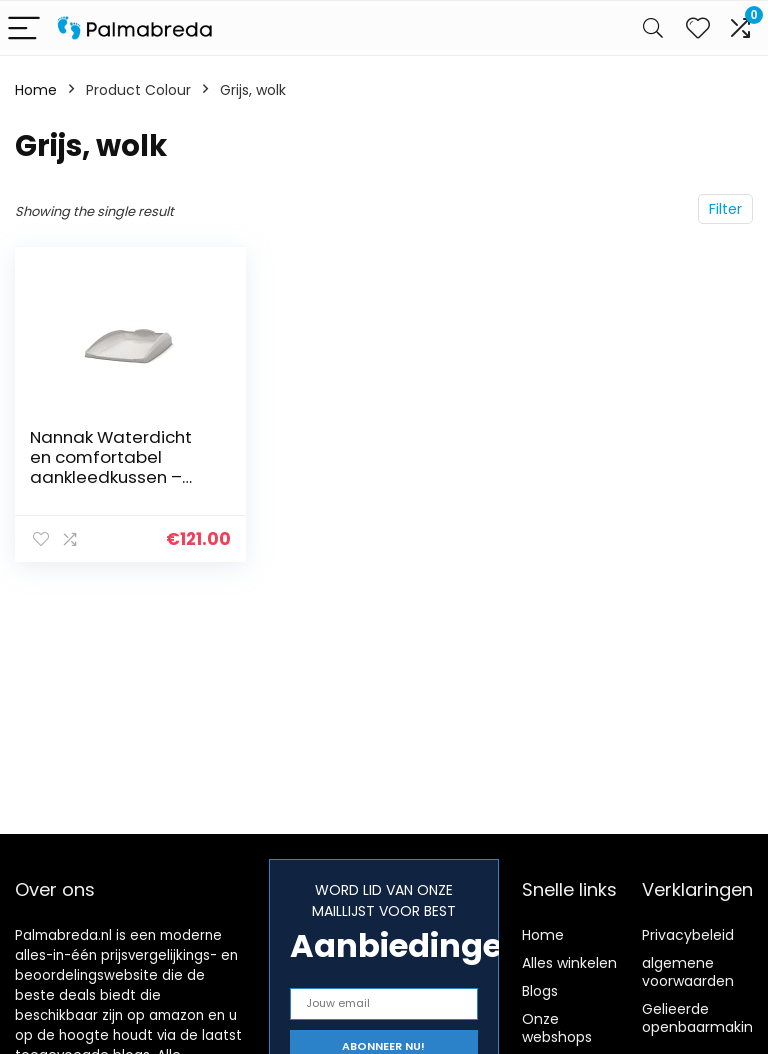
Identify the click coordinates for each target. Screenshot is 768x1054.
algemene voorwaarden (688, 972)
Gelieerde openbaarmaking (702, 1018)
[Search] (653, 28)
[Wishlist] (698, 28)
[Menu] (24, 28)
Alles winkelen (569, 963)
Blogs (540, 991)
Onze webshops (557, 1028)
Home (36, 90)
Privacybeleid (688, 935)
